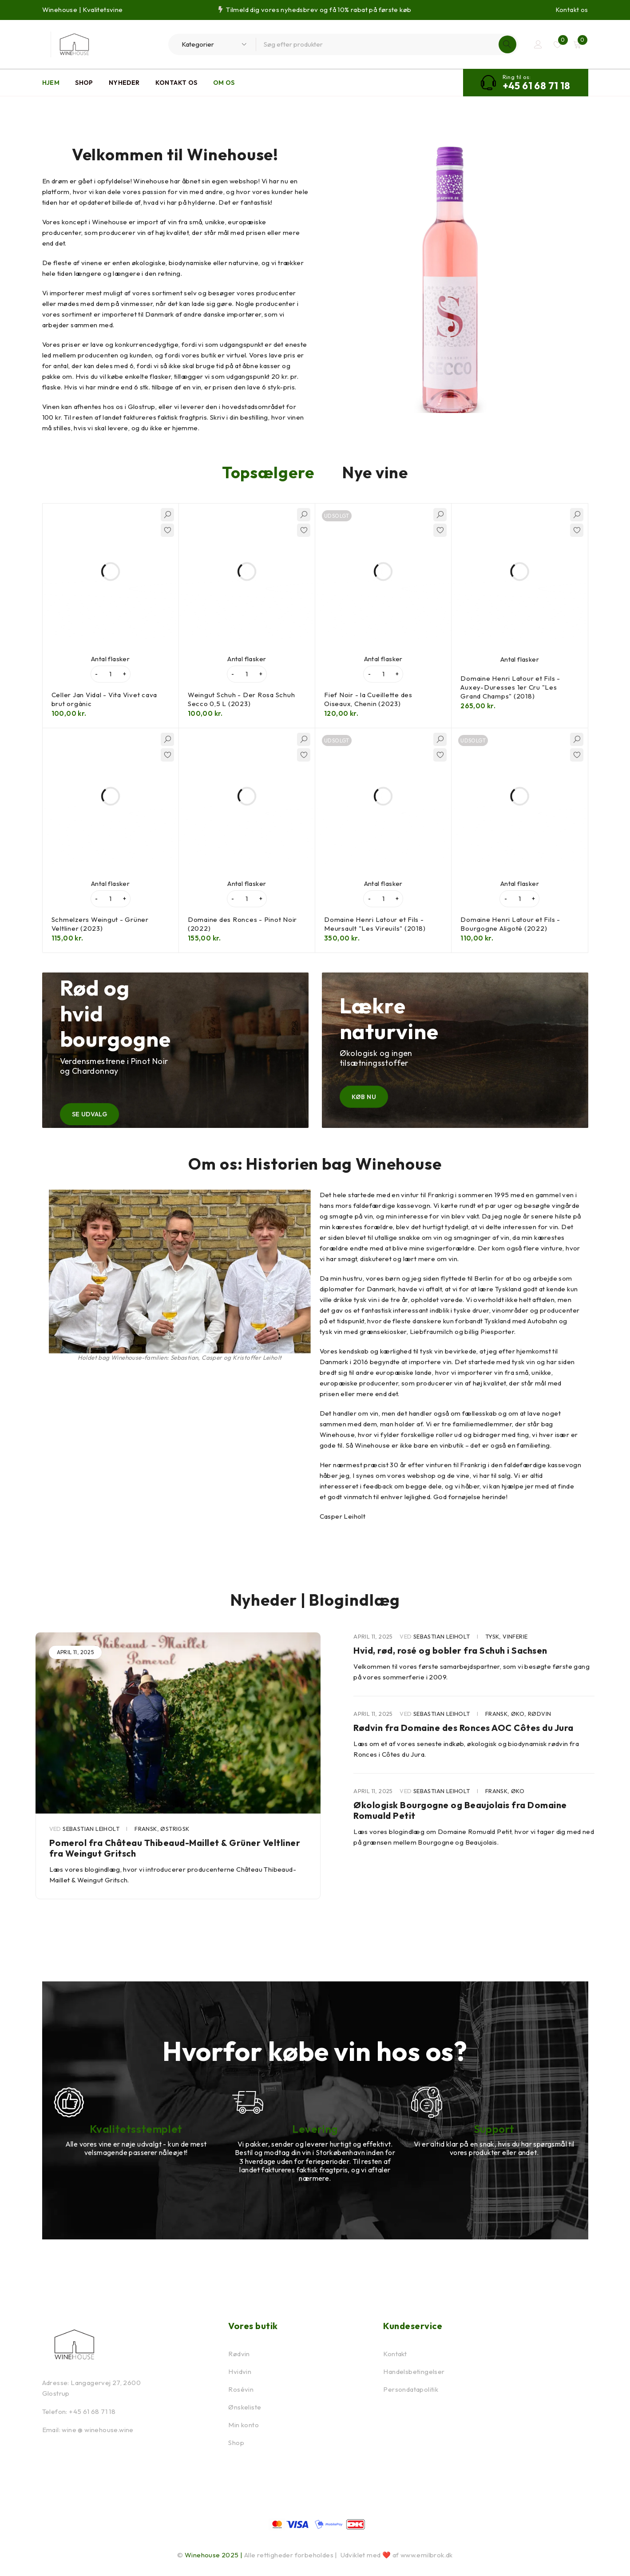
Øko (517, 1713)
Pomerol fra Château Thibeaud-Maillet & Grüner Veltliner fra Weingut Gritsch (175, 1848)
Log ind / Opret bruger (538, 44)
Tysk (492, 1636)
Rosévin (241, 2389)
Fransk (146, 1828)
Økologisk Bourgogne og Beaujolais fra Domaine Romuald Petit (460, 1810)
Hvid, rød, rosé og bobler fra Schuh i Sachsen (450, 1650)
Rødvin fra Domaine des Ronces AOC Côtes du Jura (463, 1727)
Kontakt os (572, 10)
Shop (236, 2442)
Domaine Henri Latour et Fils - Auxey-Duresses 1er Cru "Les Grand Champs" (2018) (510, 687)
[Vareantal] (111, 674)
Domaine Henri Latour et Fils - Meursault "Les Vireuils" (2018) (374, 924)
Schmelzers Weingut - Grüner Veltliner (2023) (100, 924)
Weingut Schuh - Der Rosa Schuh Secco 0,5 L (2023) (241, 699)
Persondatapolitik (410, 2389)
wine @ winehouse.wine (97, 2429)
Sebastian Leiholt (91, 1828)
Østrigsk (174, 1828)
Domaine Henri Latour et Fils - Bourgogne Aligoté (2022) (510, 924)
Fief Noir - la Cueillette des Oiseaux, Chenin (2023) (368, 699)
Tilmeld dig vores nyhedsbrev (272, 9)
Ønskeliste (244, 2407)
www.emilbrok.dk (426, 2555)
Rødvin (539, 1713)
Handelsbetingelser (413, 2371)
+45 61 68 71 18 (537, 85)
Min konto (243, 2425)
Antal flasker (110, 659)
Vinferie (515, 1636)
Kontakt (395, 2354)
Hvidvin (239, 2371)
